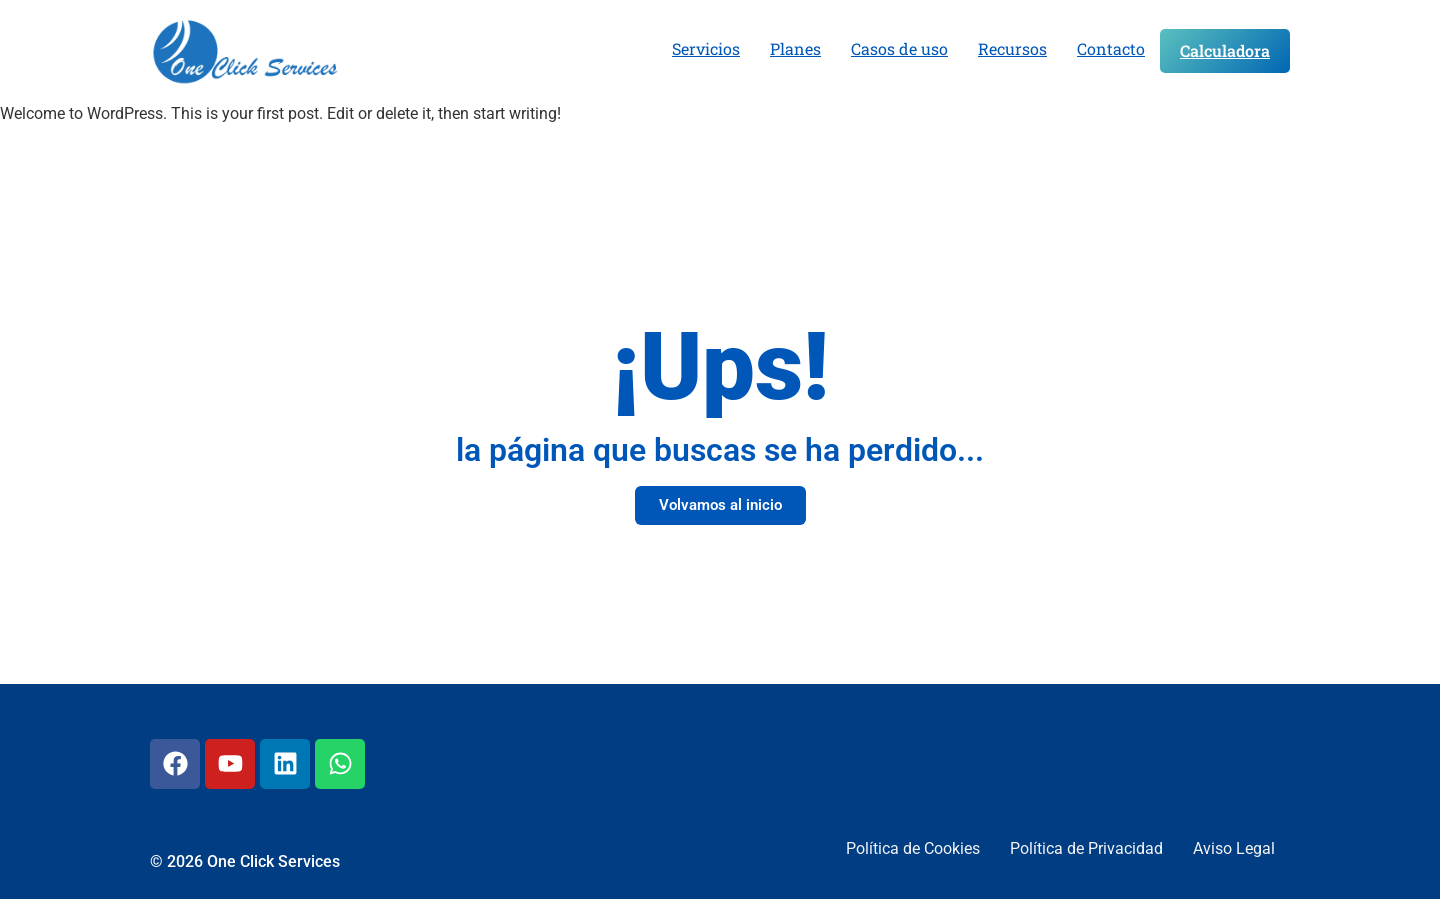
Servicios (706, 48)
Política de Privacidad (1086, 848)
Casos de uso (899, 48)
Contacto (1111, 48)
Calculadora (1225, 50)
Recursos (1012, 48)
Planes (795, 48)
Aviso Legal (1234, 848)
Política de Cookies (913, 848)
